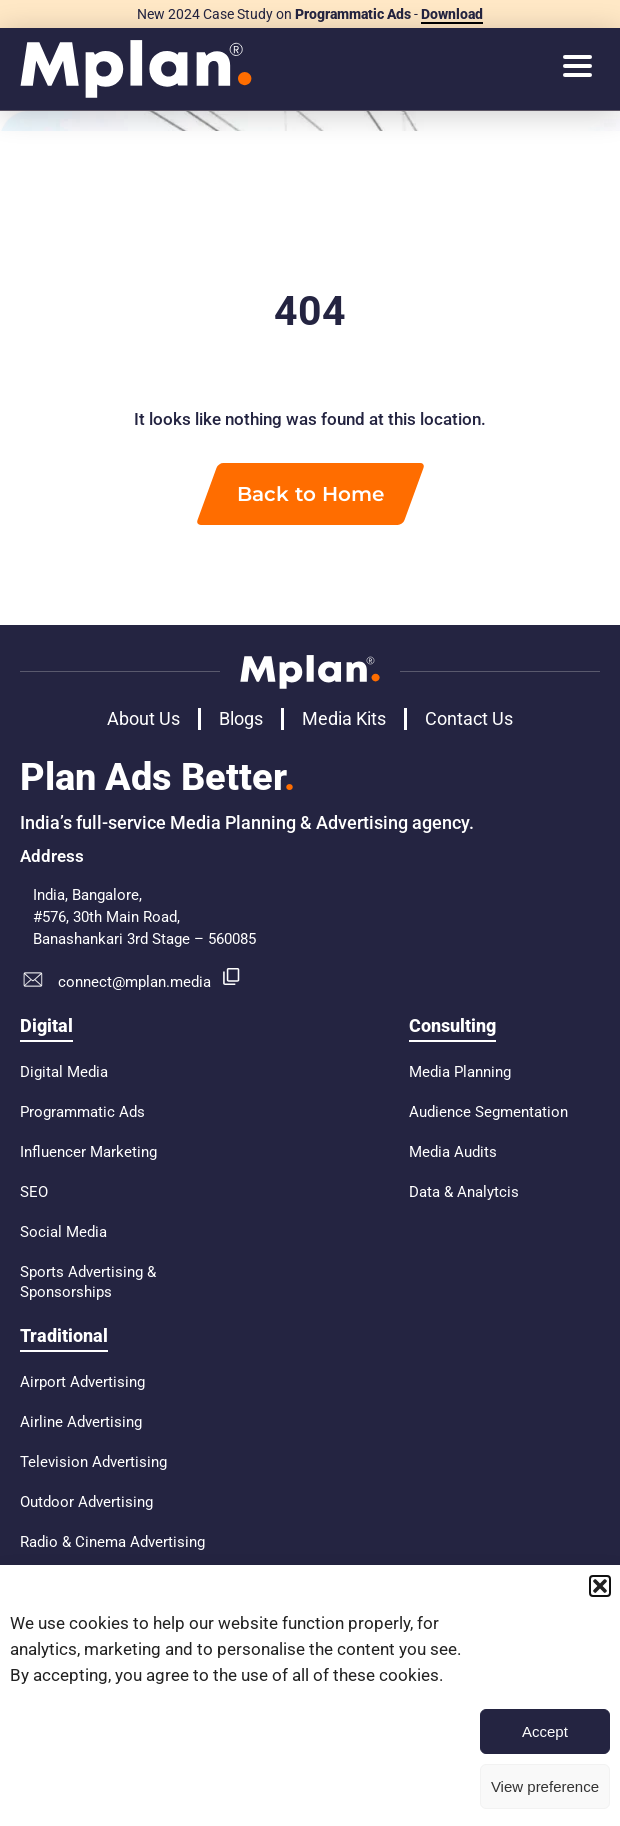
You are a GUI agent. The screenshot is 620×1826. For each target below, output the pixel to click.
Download (452, 14)
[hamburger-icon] (577, 68)
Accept (545, 1731)
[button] (600, 1586)
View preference (545, 1786)
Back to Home (310, 494)
